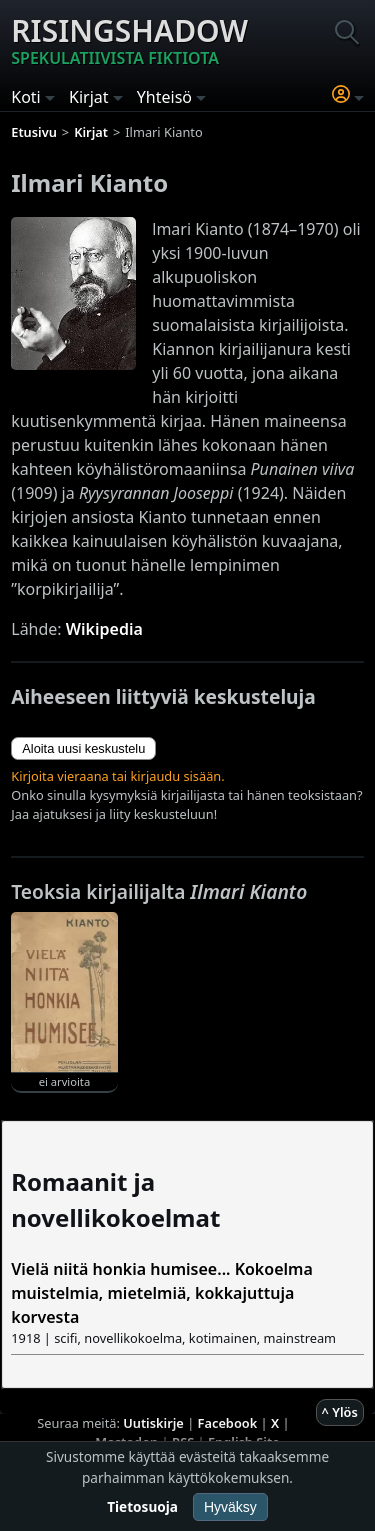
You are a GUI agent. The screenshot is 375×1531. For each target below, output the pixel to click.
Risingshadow (129, 40)
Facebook (228, 1423)
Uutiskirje (153, 1423)
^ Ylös (340, 1412)
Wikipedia (104, 629)
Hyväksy (230, 1507)
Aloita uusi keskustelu (83, 748)
